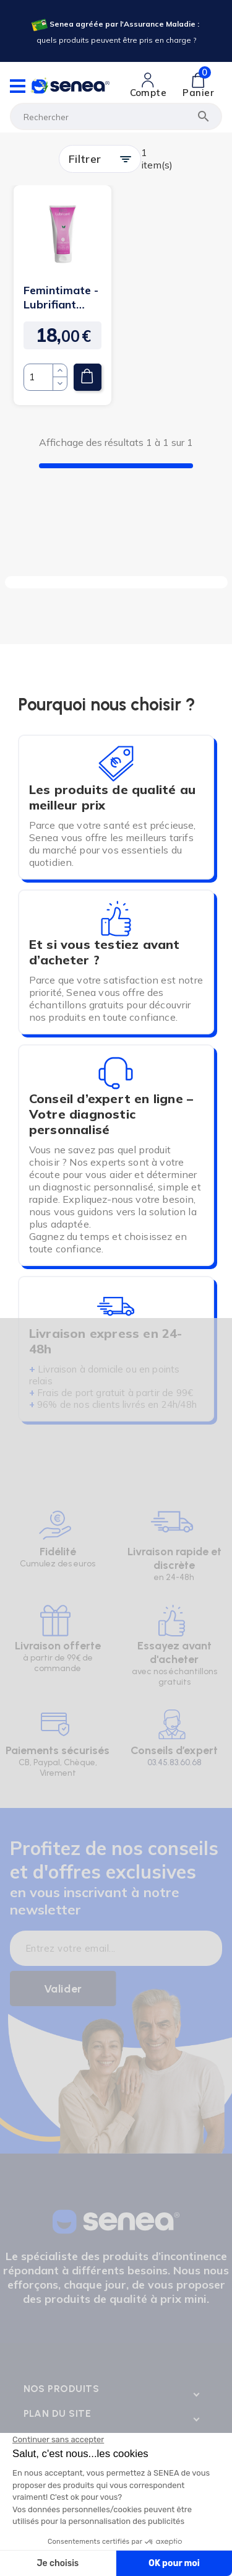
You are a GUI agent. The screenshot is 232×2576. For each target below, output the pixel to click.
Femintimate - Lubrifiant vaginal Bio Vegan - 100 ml (61, 297)
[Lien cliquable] (148, 85)
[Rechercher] (116, 116)
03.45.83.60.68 (174, 1762)
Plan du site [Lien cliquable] (58, 2413)
